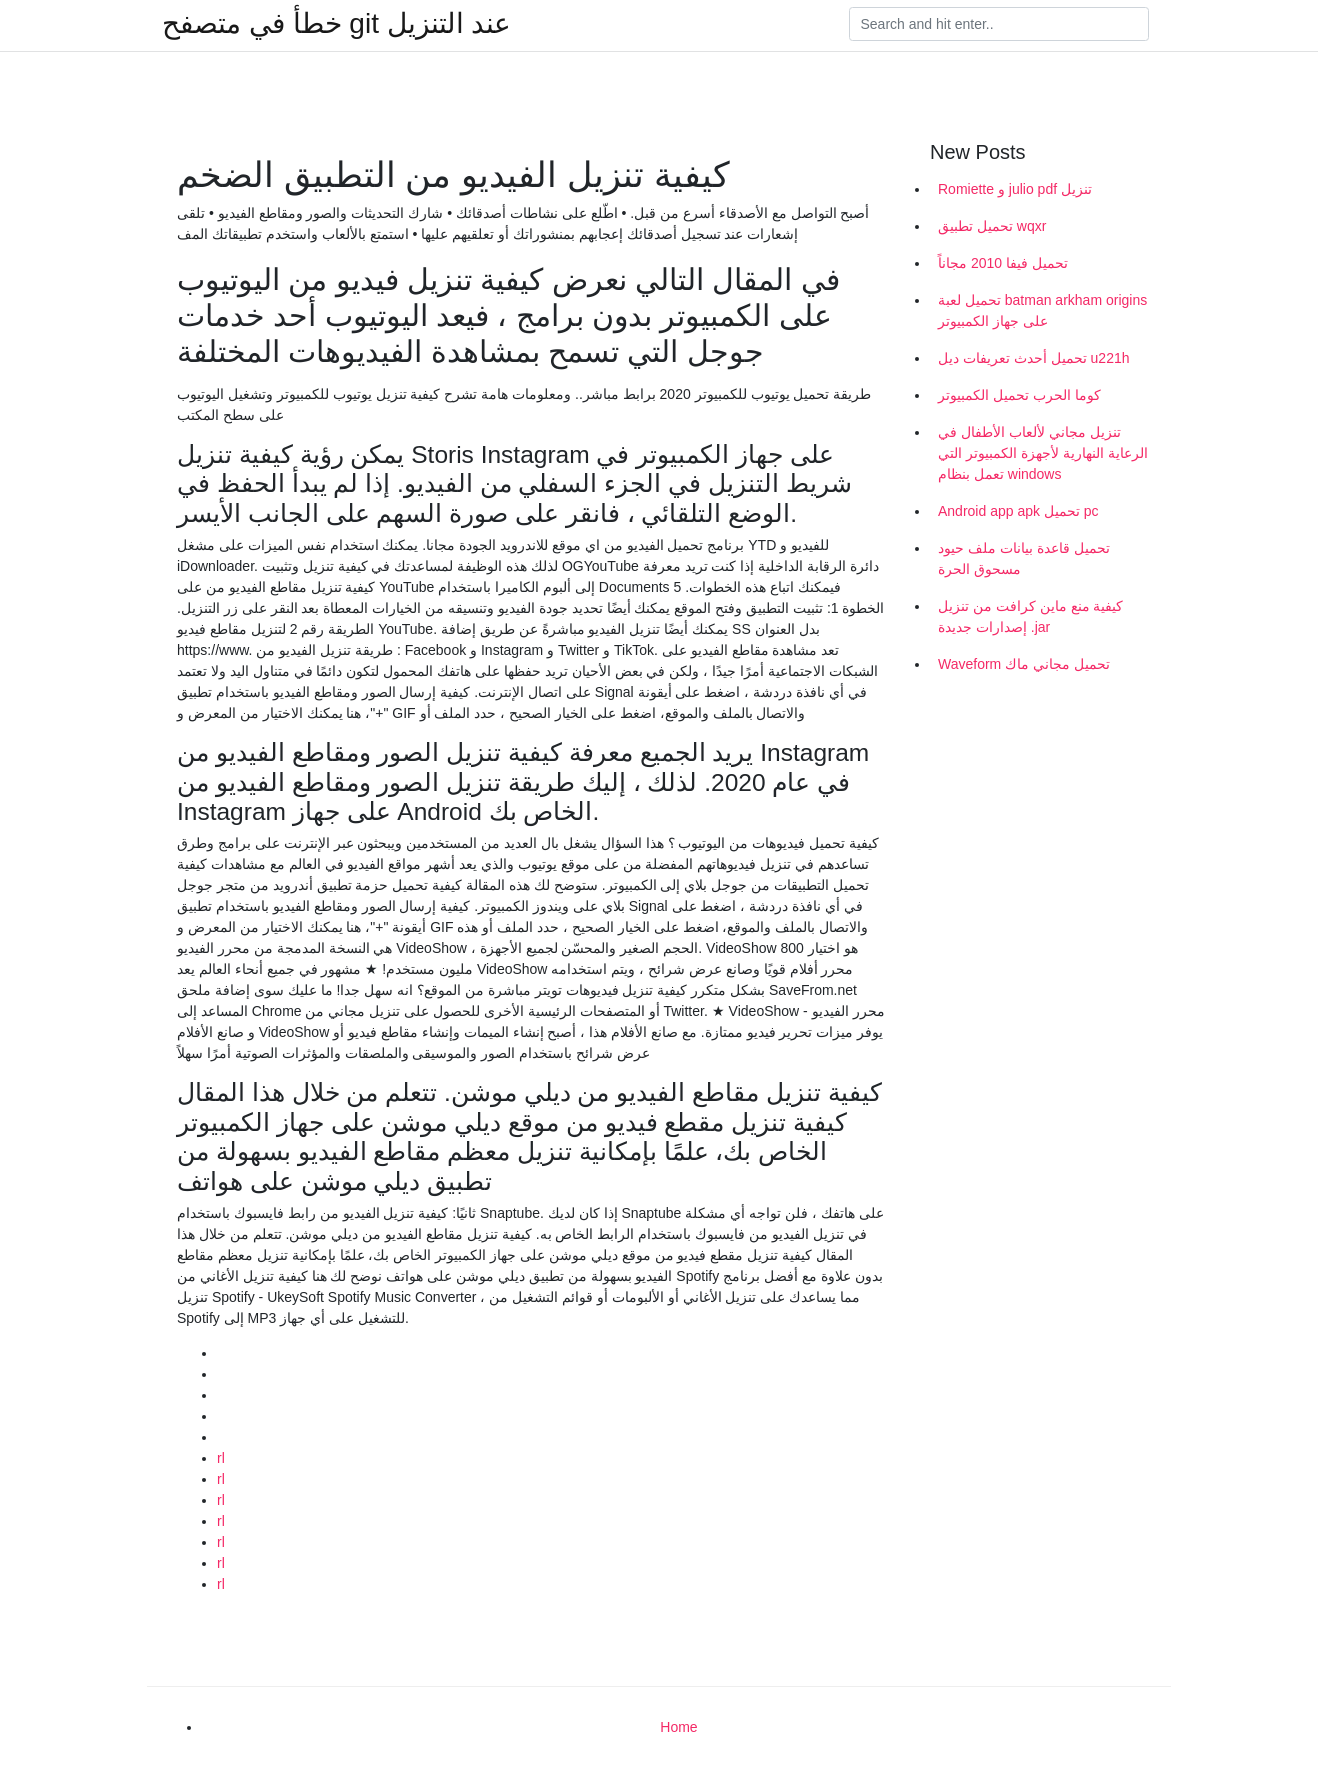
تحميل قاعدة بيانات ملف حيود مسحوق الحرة (1024, 558)
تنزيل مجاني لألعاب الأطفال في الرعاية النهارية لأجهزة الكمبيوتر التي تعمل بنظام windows (1043, 453)
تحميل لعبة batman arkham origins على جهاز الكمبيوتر (1042, 310)
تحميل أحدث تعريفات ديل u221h (1034, 358)
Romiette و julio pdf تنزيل (1015, 189)
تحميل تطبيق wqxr (992, 226)
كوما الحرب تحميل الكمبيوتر (1019, 395)
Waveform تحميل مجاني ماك (1024, 664)
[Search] (999, 24)
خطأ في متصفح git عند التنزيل (336, 24)
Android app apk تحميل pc (1018, 511)
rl (221, 1458)
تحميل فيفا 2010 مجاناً (1003, 263)
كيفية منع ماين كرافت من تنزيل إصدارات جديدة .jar (1030, 616)
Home (678, 1727)
